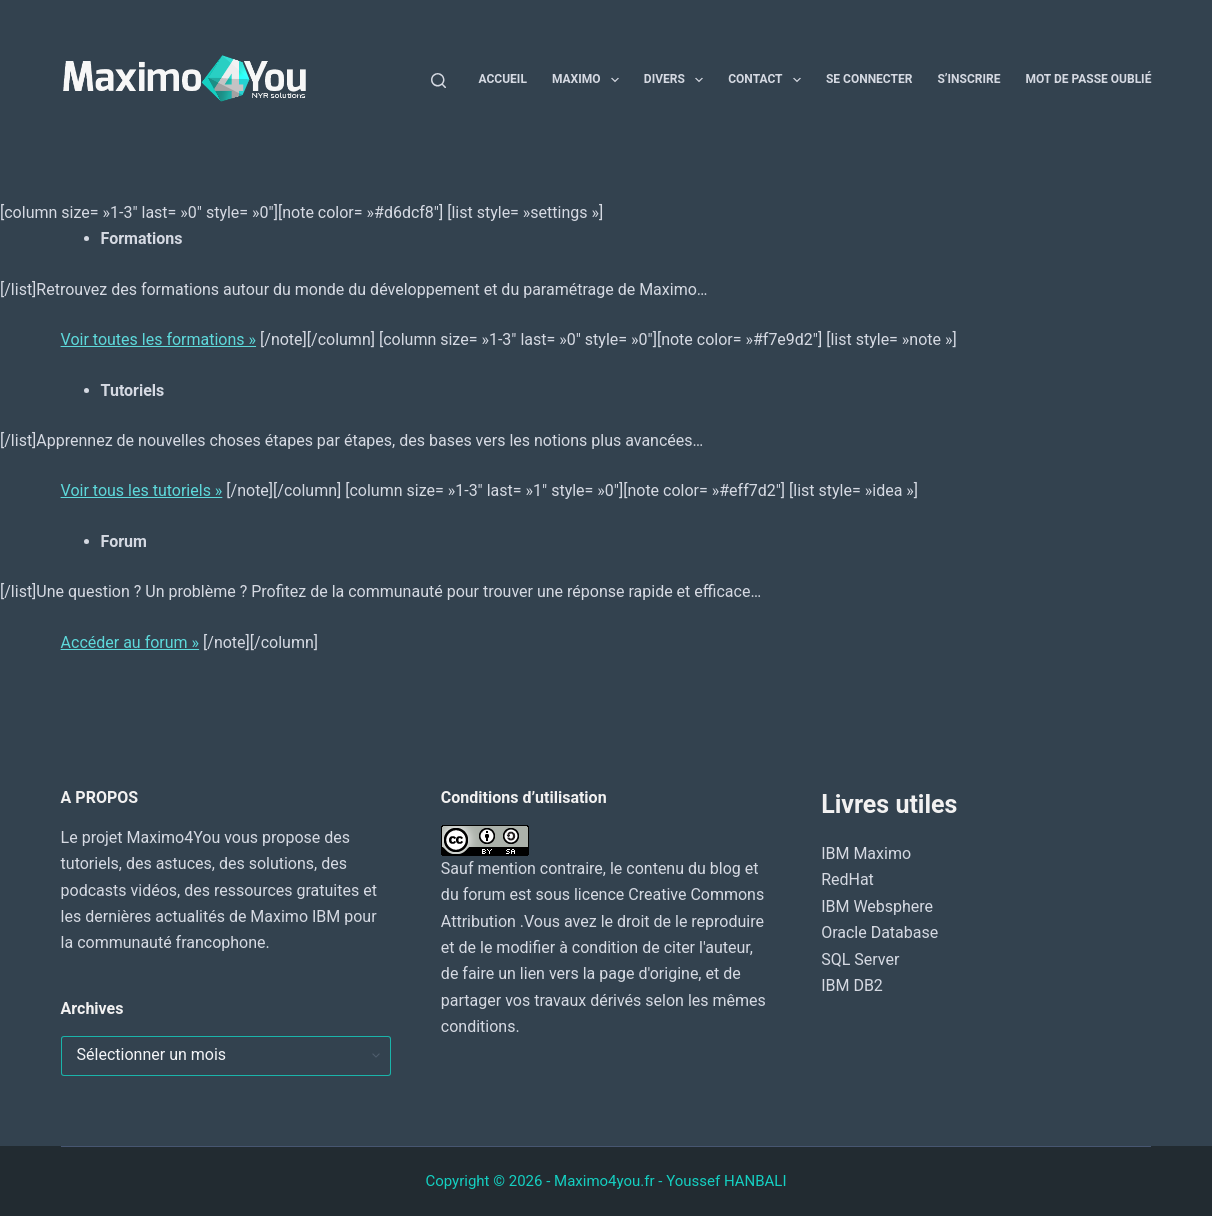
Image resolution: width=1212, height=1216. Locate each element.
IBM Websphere (877, 906)
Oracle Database (879, 932)
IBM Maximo (866, 853)
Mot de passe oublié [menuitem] (1088, 79)
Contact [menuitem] (768, 80)
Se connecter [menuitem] (869, 79)
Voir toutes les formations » (158, 339)
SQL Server (860, 959)
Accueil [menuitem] (503, 79)
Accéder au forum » (130, 642)
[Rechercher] (438, 80)
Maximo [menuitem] (589, 80)
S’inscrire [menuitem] (968, 79)
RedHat (847, 879)
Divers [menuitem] (677, 80)
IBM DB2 (852, 985)
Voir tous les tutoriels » (142, 490)
